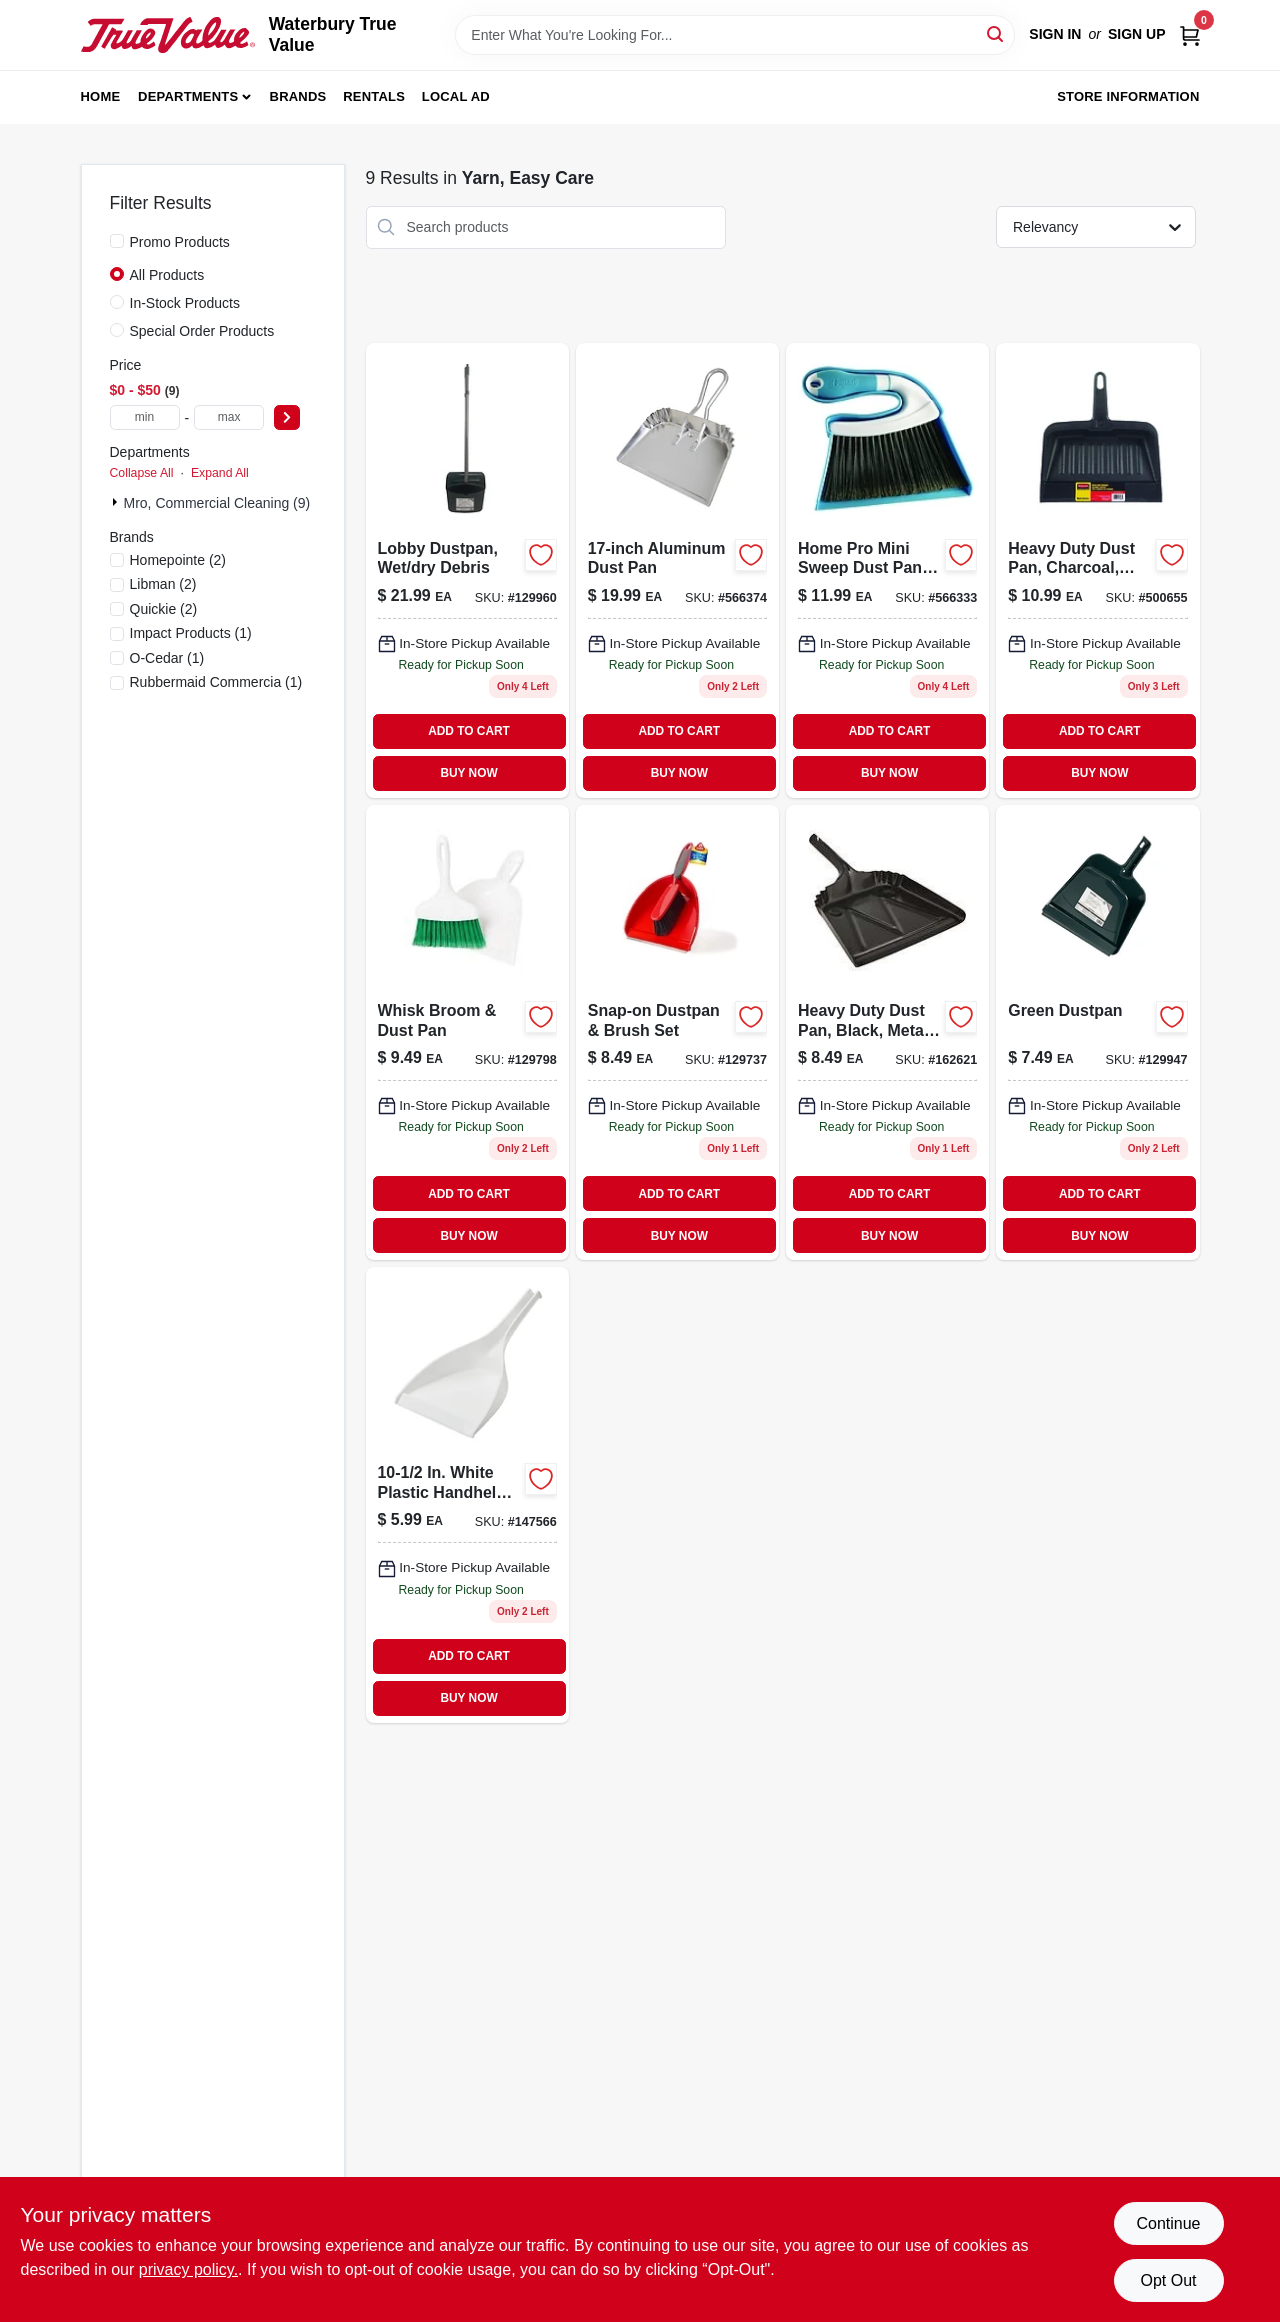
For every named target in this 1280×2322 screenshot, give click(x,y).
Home (101, 96)
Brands (298, 96)
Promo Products (180, 242)
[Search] (996, 33)
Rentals (374, 96)
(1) (191, 633)
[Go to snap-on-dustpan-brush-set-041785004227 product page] (677, 1032)
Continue (1168, 2223)
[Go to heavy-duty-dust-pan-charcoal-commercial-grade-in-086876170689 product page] (1097, 570)
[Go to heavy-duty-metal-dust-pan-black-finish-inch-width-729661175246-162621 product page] (887, 1032)
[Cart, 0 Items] (1190, 34)
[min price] (145, 417)
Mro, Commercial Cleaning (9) (217, 503)
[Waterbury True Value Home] (168, 34)
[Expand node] (117, 502)
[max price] (229, 417)
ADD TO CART (469, 731)
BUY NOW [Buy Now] (468, 773)
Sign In (1055, 34)
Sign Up (1137, 34)
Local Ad (456, 96)
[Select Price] (287, 417)
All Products (167, 275)
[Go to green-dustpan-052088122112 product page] (1097, 1032)
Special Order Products (202, 331)
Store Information (1128, 96)
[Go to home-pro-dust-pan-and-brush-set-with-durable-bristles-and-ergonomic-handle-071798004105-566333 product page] (887, 570)
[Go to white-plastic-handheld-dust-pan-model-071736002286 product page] (467, 1494)
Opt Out (1168, 2280)
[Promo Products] (117, 241)
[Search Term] (735, 35)
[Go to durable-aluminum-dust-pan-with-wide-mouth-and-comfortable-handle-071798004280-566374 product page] (677, 570)
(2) (178, 560)
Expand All (220, 473)
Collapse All (142, 473)
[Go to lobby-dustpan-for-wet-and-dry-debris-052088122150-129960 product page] (467, 570)
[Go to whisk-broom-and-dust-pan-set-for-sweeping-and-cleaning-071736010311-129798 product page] (467, 1032)
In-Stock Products (185, 303)
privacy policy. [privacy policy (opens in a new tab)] (188, 2269)
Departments (188, 96)
